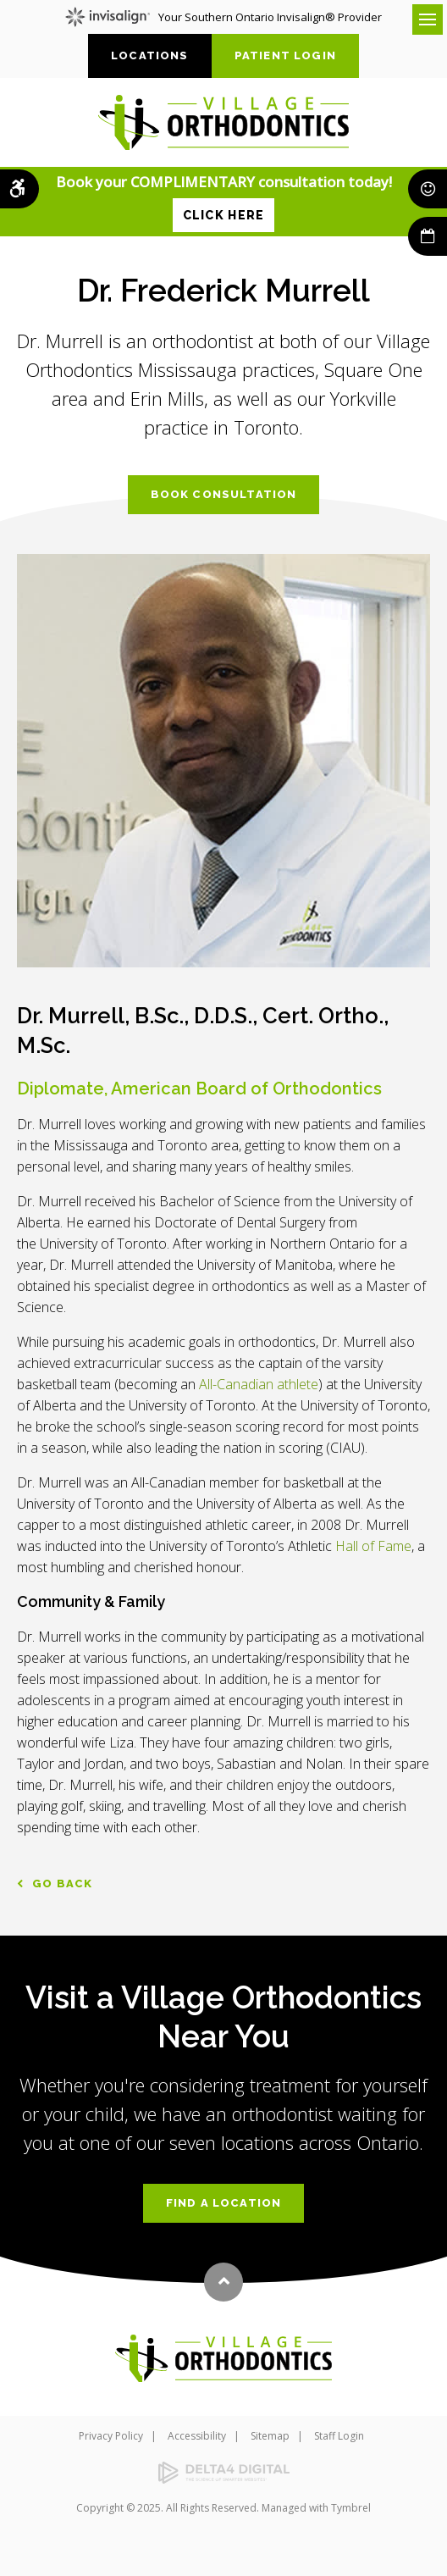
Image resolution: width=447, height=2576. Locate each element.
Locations (150, 55)
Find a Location (224, 2203)
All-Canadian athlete (258, 1384)
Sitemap (270, 2436)
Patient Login (285, 55)
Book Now (427, 236)
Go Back (62, 1883)
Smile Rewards (427, 188)
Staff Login (339, 2436)
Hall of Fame (373, 1546)
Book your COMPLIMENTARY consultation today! (224, 202)
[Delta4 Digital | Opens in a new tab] (223, 2473)
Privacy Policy (111, 2436)
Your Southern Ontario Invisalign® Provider (223, 17)
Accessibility (197, 2436)
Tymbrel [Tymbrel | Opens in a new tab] (351, 2508)
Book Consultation (224, 494)
